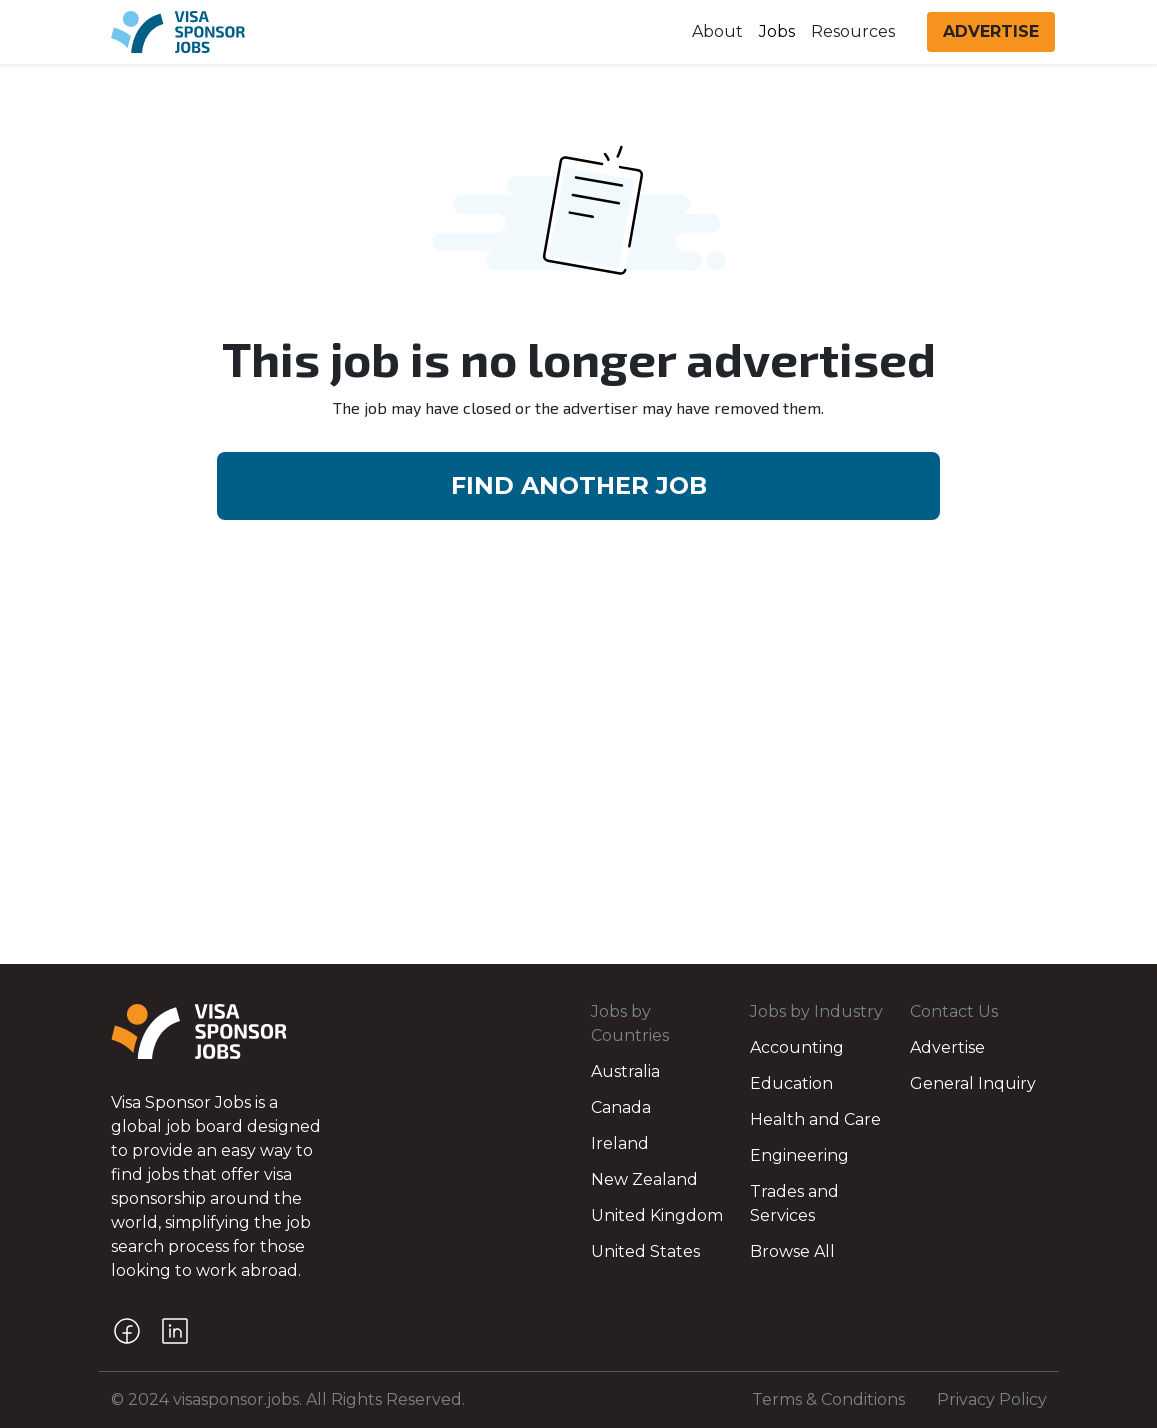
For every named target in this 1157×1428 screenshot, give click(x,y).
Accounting (797, 1047)
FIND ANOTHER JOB (579, 485)
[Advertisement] (578, 814)
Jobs (777, 31)
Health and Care (815, 1119)
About (717, 31)
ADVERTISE (991, 31)
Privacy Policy (992, 1399)
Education (791, 1083)
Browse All (792, 1251)
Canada (621, 1107)
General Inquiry (973, 1083)
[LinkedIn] (175, 1331)
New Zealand (644, 1179)
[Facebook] (127, 1331)
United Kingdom (657, 1215)
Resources (853, 31)
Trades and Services (794, 1203)
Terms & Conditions (828, 1399)
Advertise (947, 1047)
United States (645, 1251)
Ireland (620, 1143)
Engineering (799, 1155)
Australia (625, 1071)
